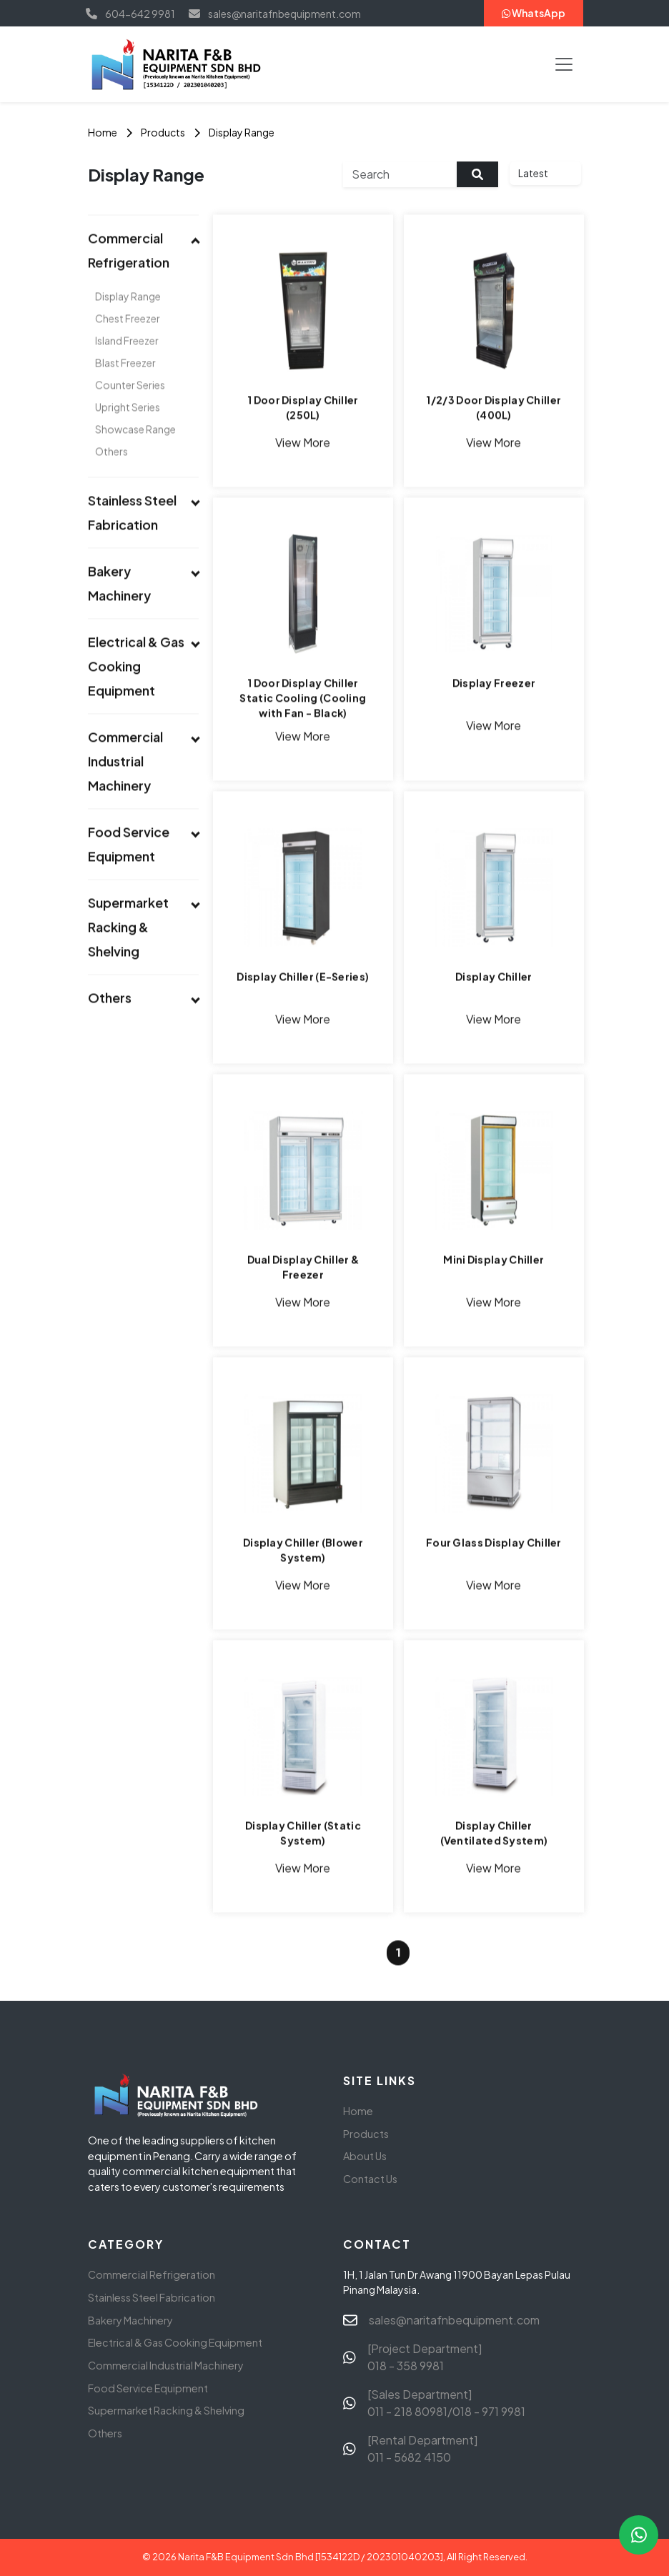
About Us (365, 2155)
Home (102, 132)
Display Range (241, 132)
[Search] (400, 174)
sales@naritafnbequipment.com (454, 2319)
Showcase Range (135, 451)
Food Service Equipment (148, 2388)
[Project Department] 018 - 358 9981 (424, 2357)
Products (163, 132)
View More (303, 443)
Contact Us (370, 2178)
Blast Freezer (125, 385)
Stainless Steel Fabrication (151, 2297)
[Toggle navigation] (564, 64)
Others (111, 473)
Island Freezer (127, 363)
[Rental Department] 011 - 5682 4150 (422, 2448)
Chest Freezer (127, 340)
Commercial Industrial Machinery (166, 2365)
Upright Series (127, 429)
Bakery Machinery (130, 2320)
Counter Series (130, 407)
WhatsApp (533, 12)
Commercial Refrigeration (151, 2274)
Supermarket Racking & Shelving (166, 2410)
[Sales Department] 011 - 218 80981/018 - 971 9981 (446, 2403)
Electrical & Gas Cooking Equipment (175, 2342)
